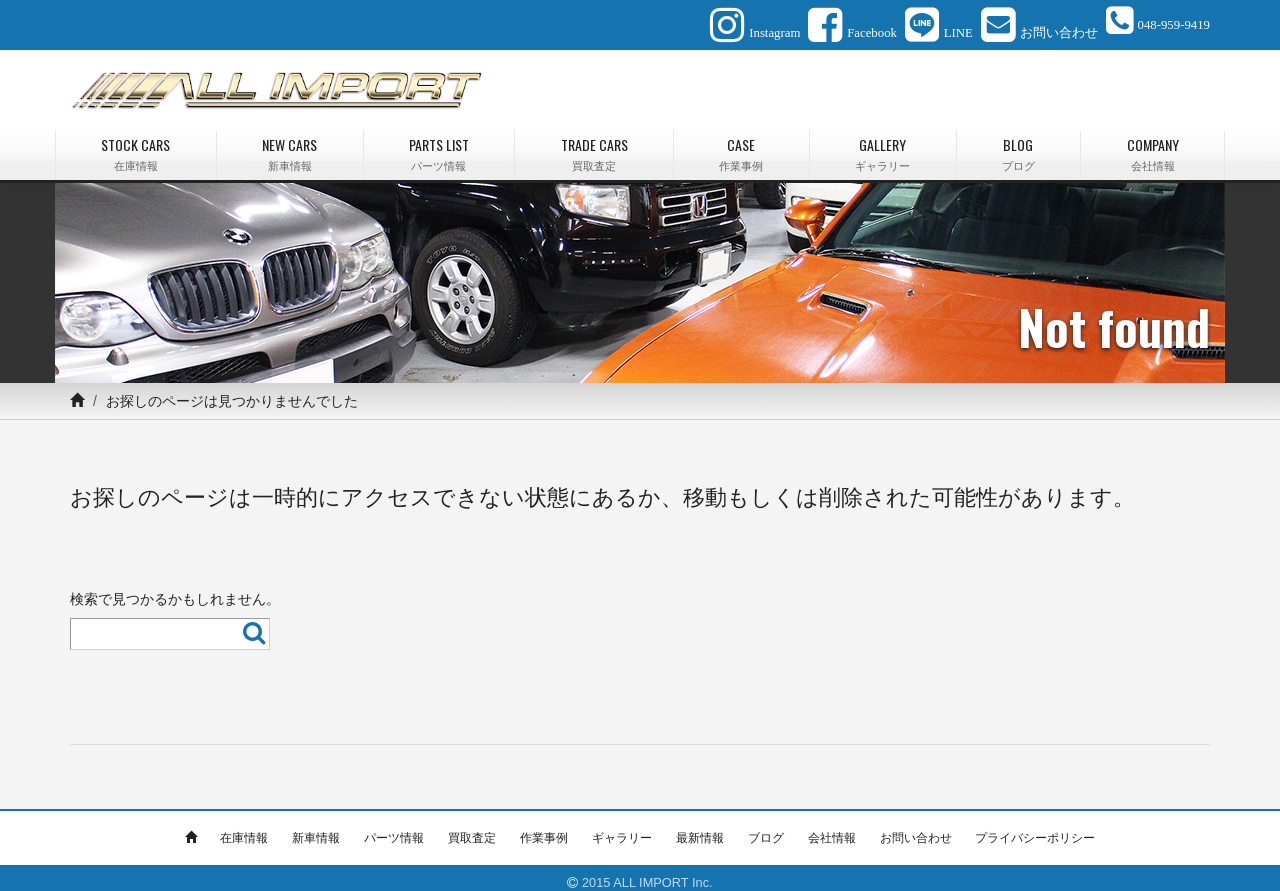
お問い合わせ (916, 828)
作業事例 (544, 828)
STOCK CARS (136, 144)
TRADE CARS (594, 144)
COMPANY (1152, 144)
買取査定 (472, 828)
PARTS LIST (439, 144)
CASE (741, 144)
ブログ (766, 828)
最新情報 (700, 828)
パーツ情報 (394, 828)
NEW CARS (290, 144)
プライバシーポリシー (1035, 828)
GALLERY (883, 144)
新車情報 (316, 828)
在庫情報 (244, 828)
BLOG (1019, 144)
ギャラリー (622, 828)
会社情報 (832, 828)
